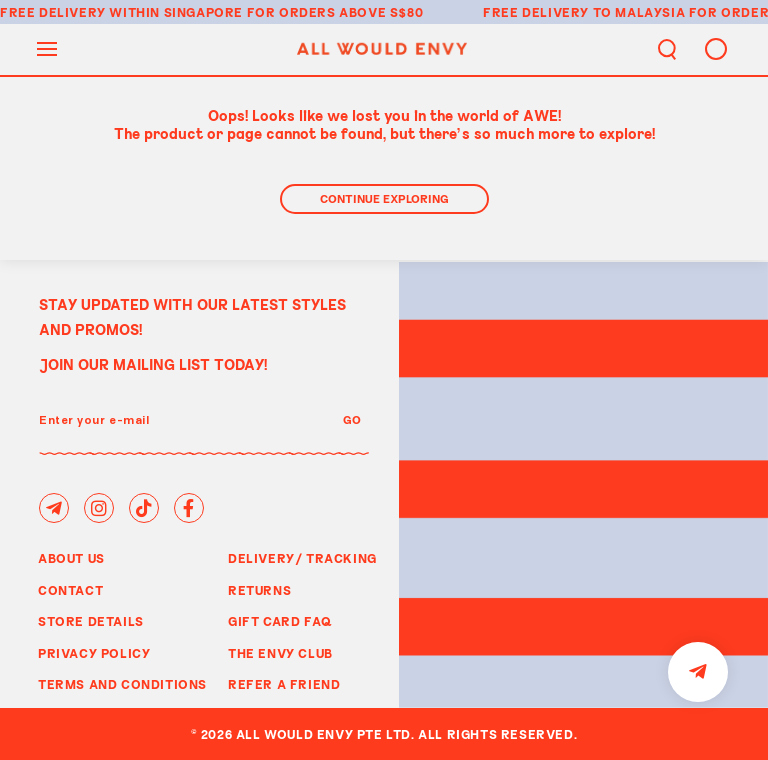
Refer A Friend (284, 684)
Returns (259, 590)
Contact (70, 590)
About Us (71, 558)
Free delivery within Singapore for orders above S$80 (211, 12)
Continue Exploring (384, 198)
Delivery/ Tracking (302, 558)
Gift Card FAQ (280, 621)
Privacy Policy (94, 653)
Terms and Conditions (122, 684)
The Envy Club (280, 653)
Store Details (91, 621)
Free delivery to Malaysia (584, 12)
